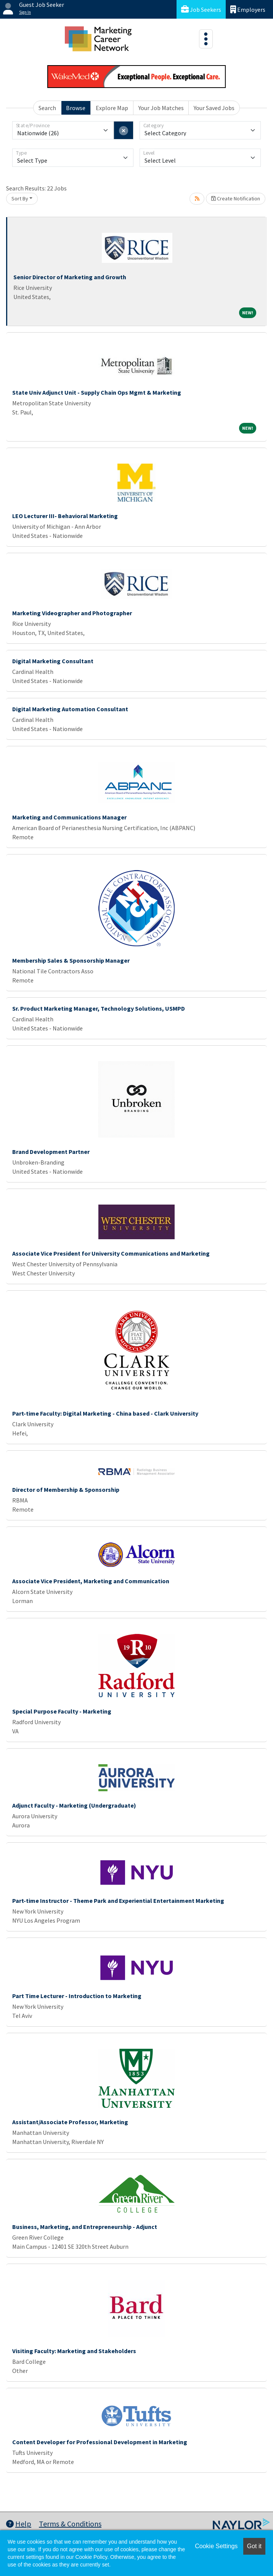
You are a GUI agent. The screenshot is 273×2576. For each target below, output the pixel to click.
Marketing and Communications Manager (69, 817)
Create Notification (235, 198)
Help (18, 2523)
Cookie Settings (216, 2546)
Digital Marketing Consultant (52, 661)
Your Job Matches (161, 108)
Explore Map (112, 108)
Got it (254, 2546)
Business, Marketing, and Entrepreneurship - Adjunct (84, 2226)
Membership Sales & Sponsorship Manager (71, 960)
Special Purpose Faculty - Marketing (61, 1711)
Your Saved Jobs (214, 108)
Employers (247, 9)
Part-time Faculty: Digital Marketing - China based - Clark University (105, 1413)
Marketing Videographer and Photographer (72, 613)
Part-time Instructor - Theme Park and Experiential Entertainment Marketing (118, 1900)
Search (47, 108)
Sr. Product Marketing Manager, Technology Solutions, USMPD (98, 1008)
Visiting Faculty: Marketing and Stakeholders (74, 2351)
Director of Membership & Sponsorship (65, 1489)
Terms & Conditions (70, 2523)
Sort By (19, 198)
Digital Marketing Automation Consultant (70, 709)
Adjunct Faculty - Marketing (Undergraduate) (74, 1805)
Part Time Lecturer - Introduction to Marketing (76, 1996)
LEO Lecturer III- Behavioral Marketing (65, 516)
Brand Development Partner (51, 1151)
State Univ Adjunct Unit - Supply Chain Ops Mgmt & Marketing (96, 392)
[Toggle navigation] (206, 38)
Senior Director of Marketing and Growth (69, 277)
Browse (75, 108)
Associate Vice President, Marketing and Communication (90, 1581)
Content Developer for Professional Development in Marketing (99, 2442)
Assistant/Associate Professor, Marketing (70, 2122)
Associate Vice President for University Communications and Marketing (111, 1253)
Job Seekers (201, 9)
